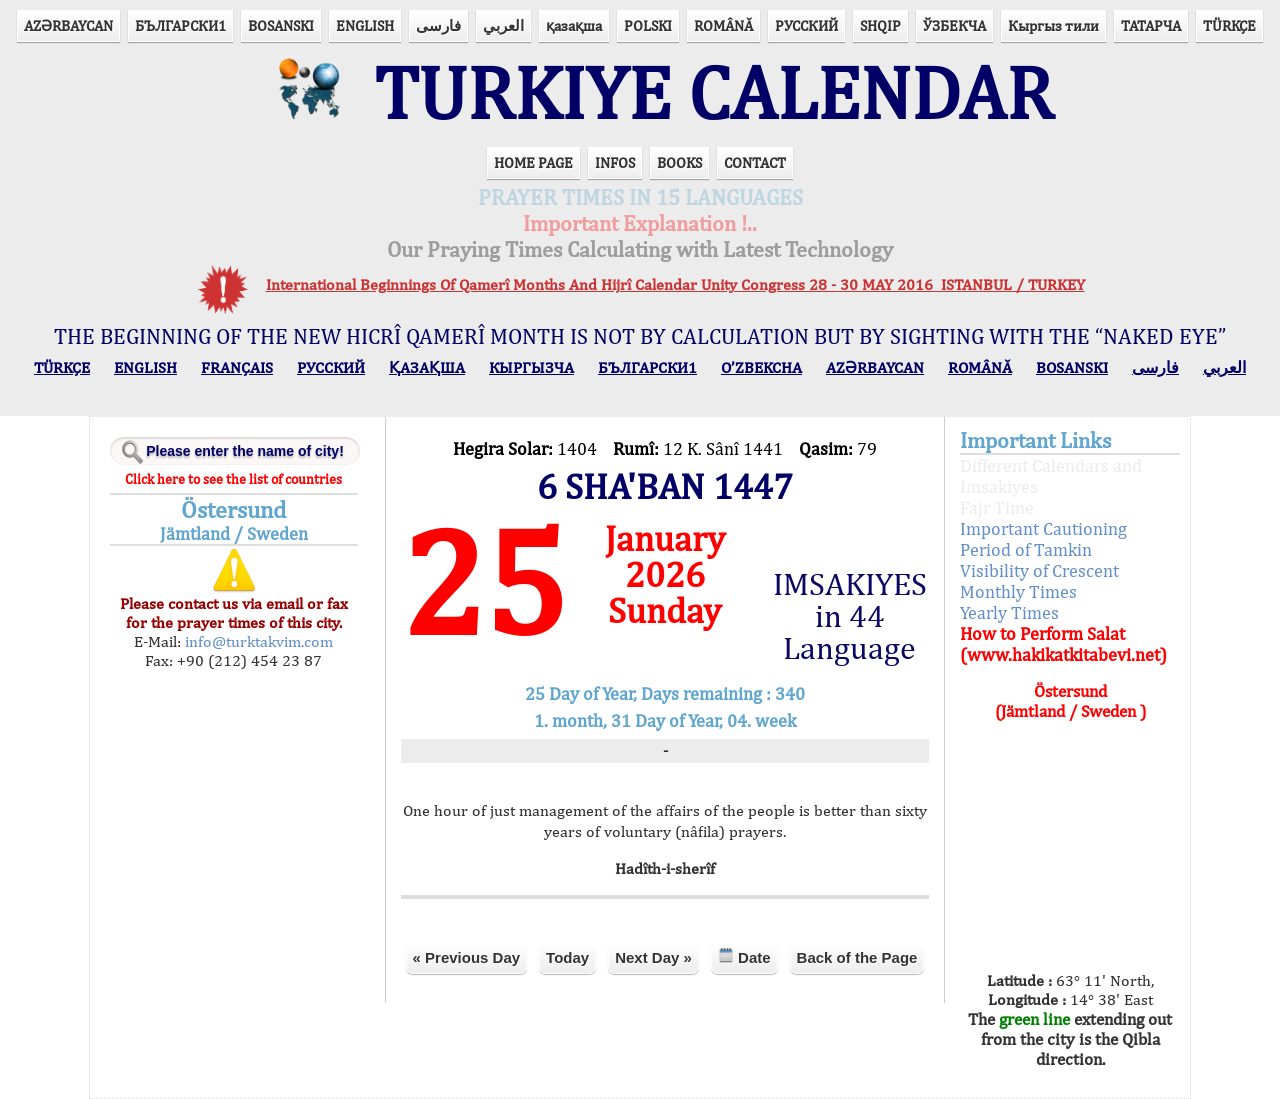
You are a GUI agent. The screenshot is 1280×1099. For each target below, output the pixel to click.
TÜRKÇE (1229, 25)
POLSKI (648, 25)
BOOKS (679, 162)
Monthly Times (1018, 591)
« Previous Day (467, 957)
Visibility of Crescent (1039, 570)
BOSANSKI (281, 25)
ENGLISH (365, 25)
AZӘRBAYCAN (68, 25)
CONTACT (755, 162)
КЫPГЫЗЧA (531, 367)
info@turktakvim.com (257, 641)
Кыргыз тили (1053, 25)
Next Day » (653, 957)
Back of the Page (857, 957)
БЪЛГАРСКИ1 (180, 25)
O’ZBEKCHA (761, 367)
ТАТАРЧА (1151, 25)
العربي (503, 25)
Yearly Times (1009, 612)
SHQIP (880, 25)
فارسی (438, 25)
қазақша (574, 25)
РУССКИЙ (806, 25)
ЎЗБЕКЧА (954, 25)
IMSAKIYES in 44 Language (850, 616)
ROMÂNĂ (723, 25)
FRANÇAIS (237, 367)
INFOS (615, 162)
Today (567, 957)
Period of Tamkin (1026, 549)
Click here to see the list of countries (233, 479)
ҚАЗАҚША (427, 367)
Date (744, 956)
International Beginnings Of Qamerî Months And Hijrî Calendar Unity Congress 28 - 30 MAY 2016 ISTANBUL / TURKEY (675, 284)
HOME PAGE (533, 162)
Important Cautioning (1043, 528)
